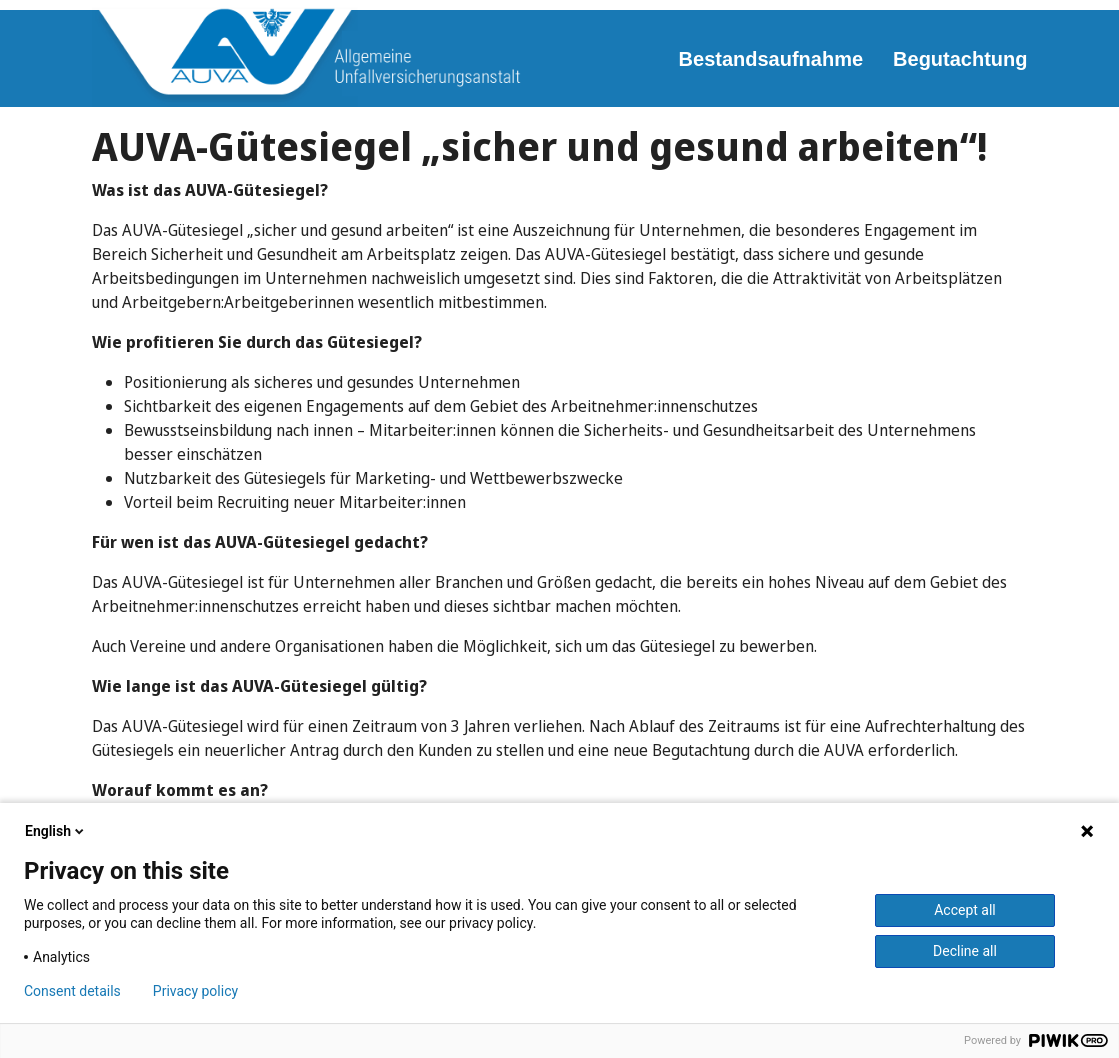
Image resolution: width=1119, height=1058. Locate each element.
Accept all (965, 910)
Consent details (72, 991)
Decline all (965, 951)
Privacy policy (195, 991)
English (56, 831)
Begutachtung (960, 59)
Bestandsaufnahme (771, 59)
